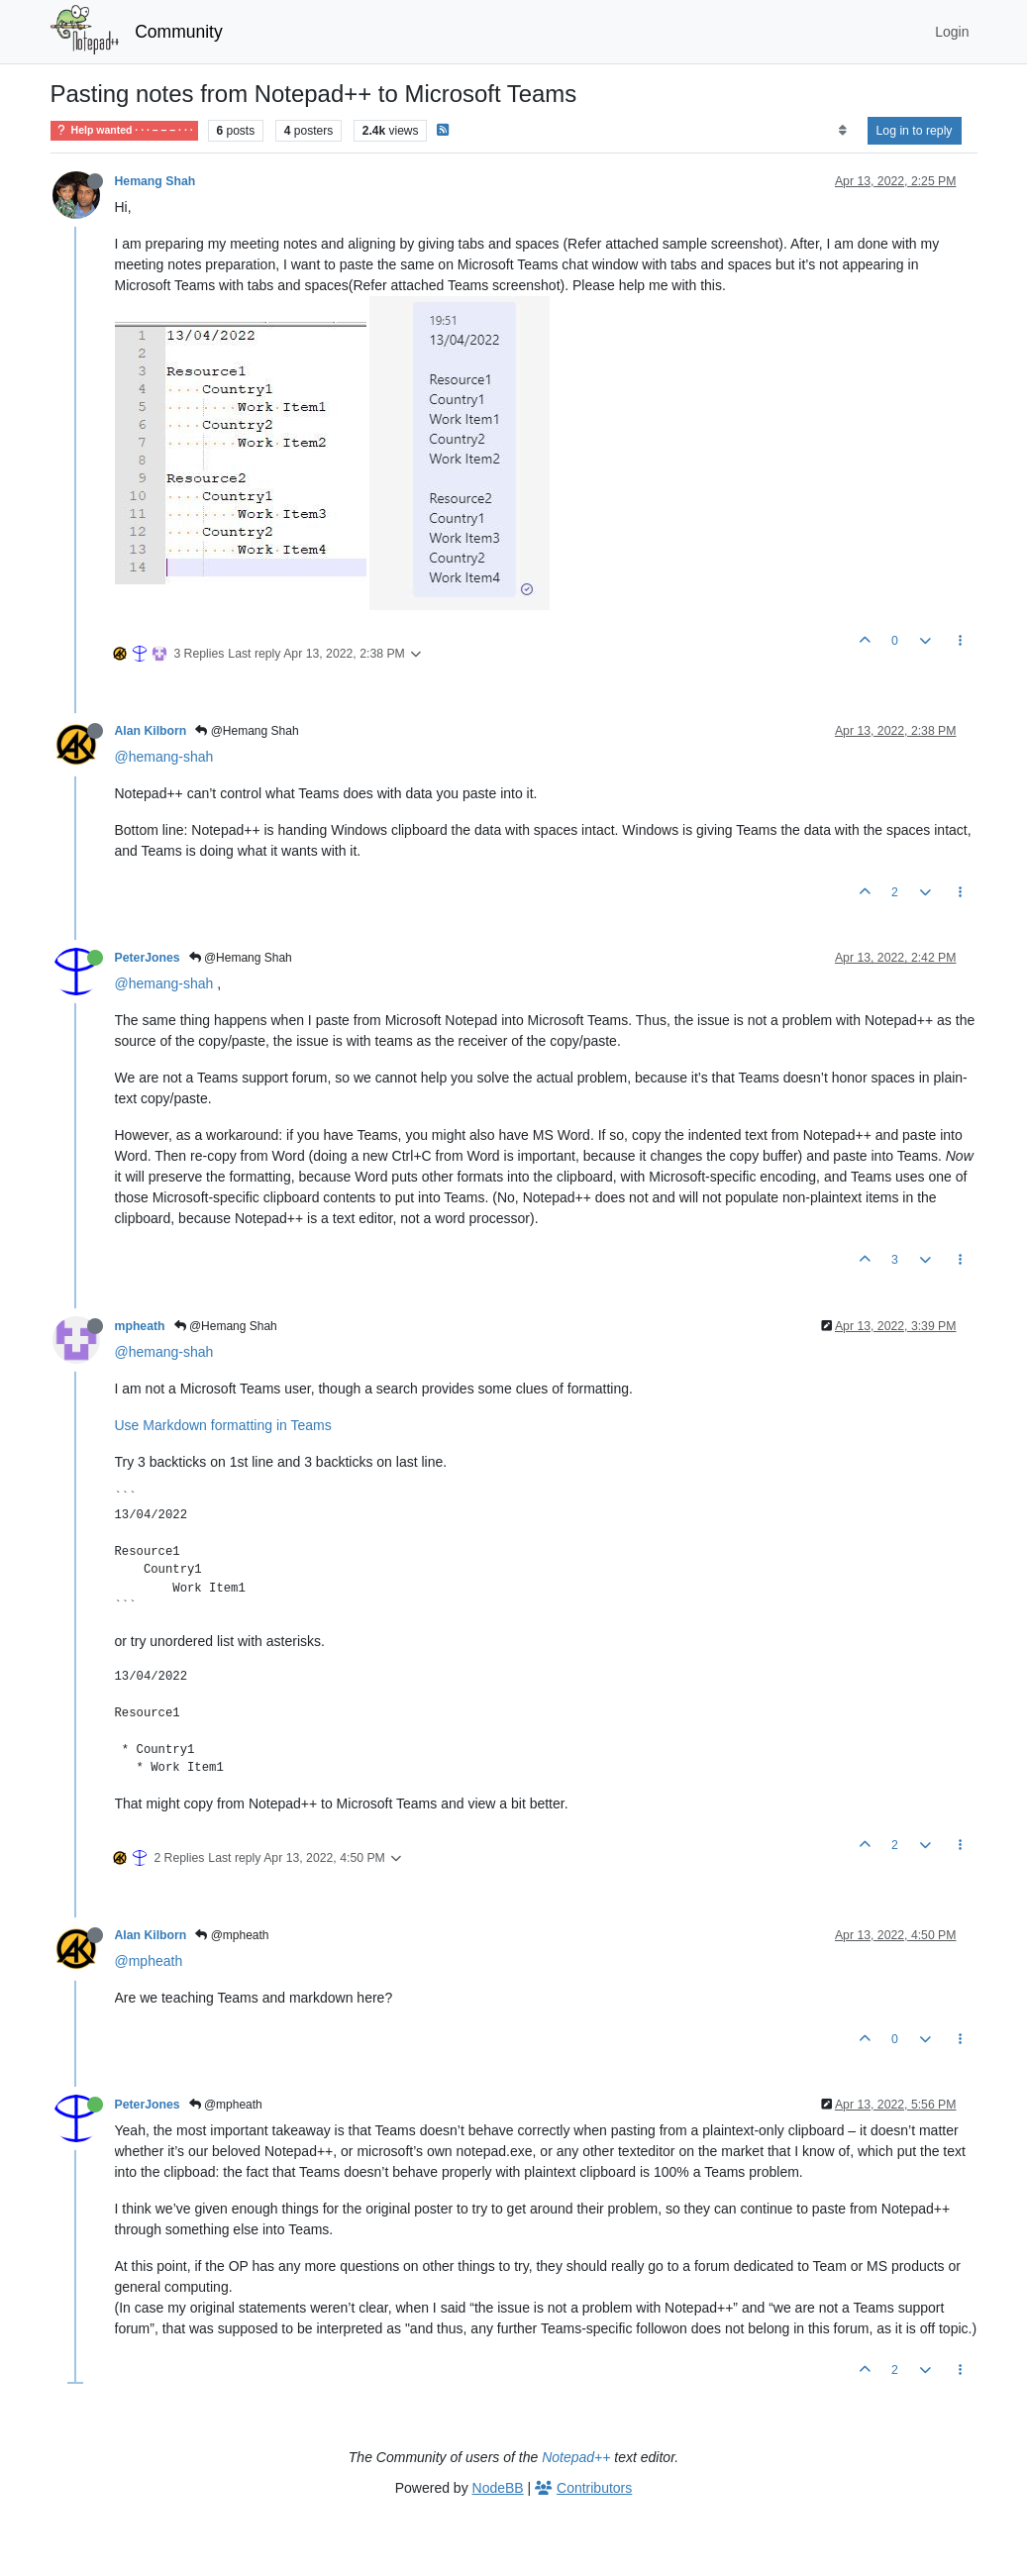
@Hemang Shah (246, 731)
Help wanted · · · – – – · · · (124, 130)
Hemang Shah (155, 181)
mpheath (140, 1326)
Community (179, 32)
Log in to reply (914, 131)
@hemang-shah (164, 757)
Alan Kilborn (151, 731)
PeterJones (147, 958)
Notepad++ (576, 2457)
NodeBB (498, 2488)
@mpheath (231, 1935)
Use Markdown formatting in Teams (223, 1425)
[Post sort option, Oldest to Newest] (842, 131)
